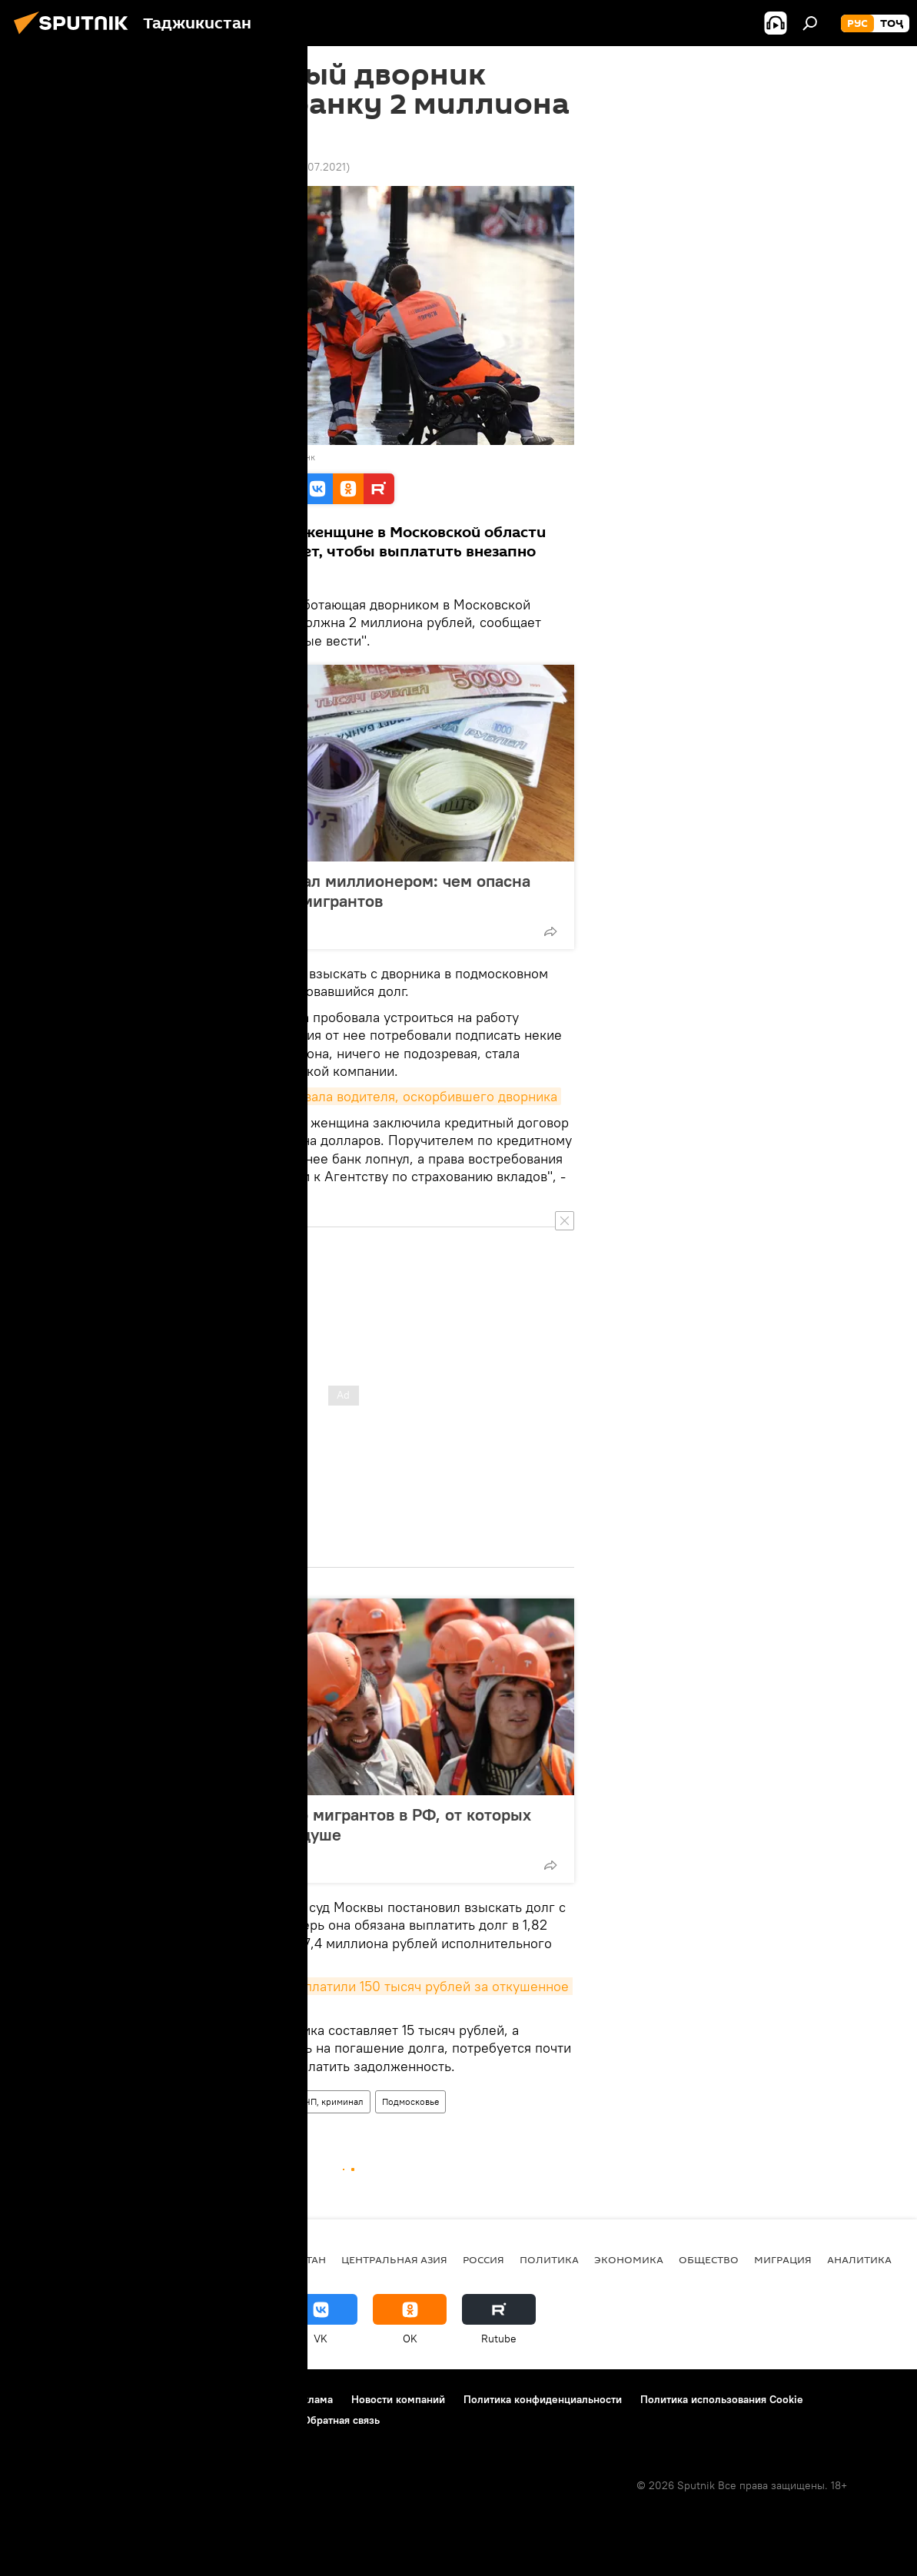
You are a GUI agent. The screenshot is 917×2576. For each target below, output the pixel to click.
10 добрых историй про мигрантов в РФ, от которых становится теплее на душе (329, 1824)
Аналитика (859, 2259)
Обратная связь (341, 2420)
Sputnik (140, 457)
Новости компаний (398, 2399)
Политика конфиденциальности (542, 2399)
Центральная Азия (394, 2259)
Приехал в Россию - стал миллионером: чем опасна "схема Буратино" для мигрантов (329, 891)
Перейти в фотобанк (272, 457)
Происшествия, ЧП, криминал (301, 2101)
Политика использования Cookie (721, 2399)
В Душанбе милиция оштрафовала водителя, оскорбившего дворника (337, 1096)
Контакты (109, 2399)
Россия (205, 2101)
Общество (709, 2259)
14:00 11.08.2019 (153, 167)
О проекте (42, 2399)
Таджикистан (287, 2259)
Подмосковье (410, 2101)
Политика (549, 2259)
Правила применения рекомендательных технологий (150, 2420)
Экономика (628, 2259)
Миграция (783, 2259)
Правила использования (211, 2399)
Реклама (312, 2399)
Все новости (145, 2101)
